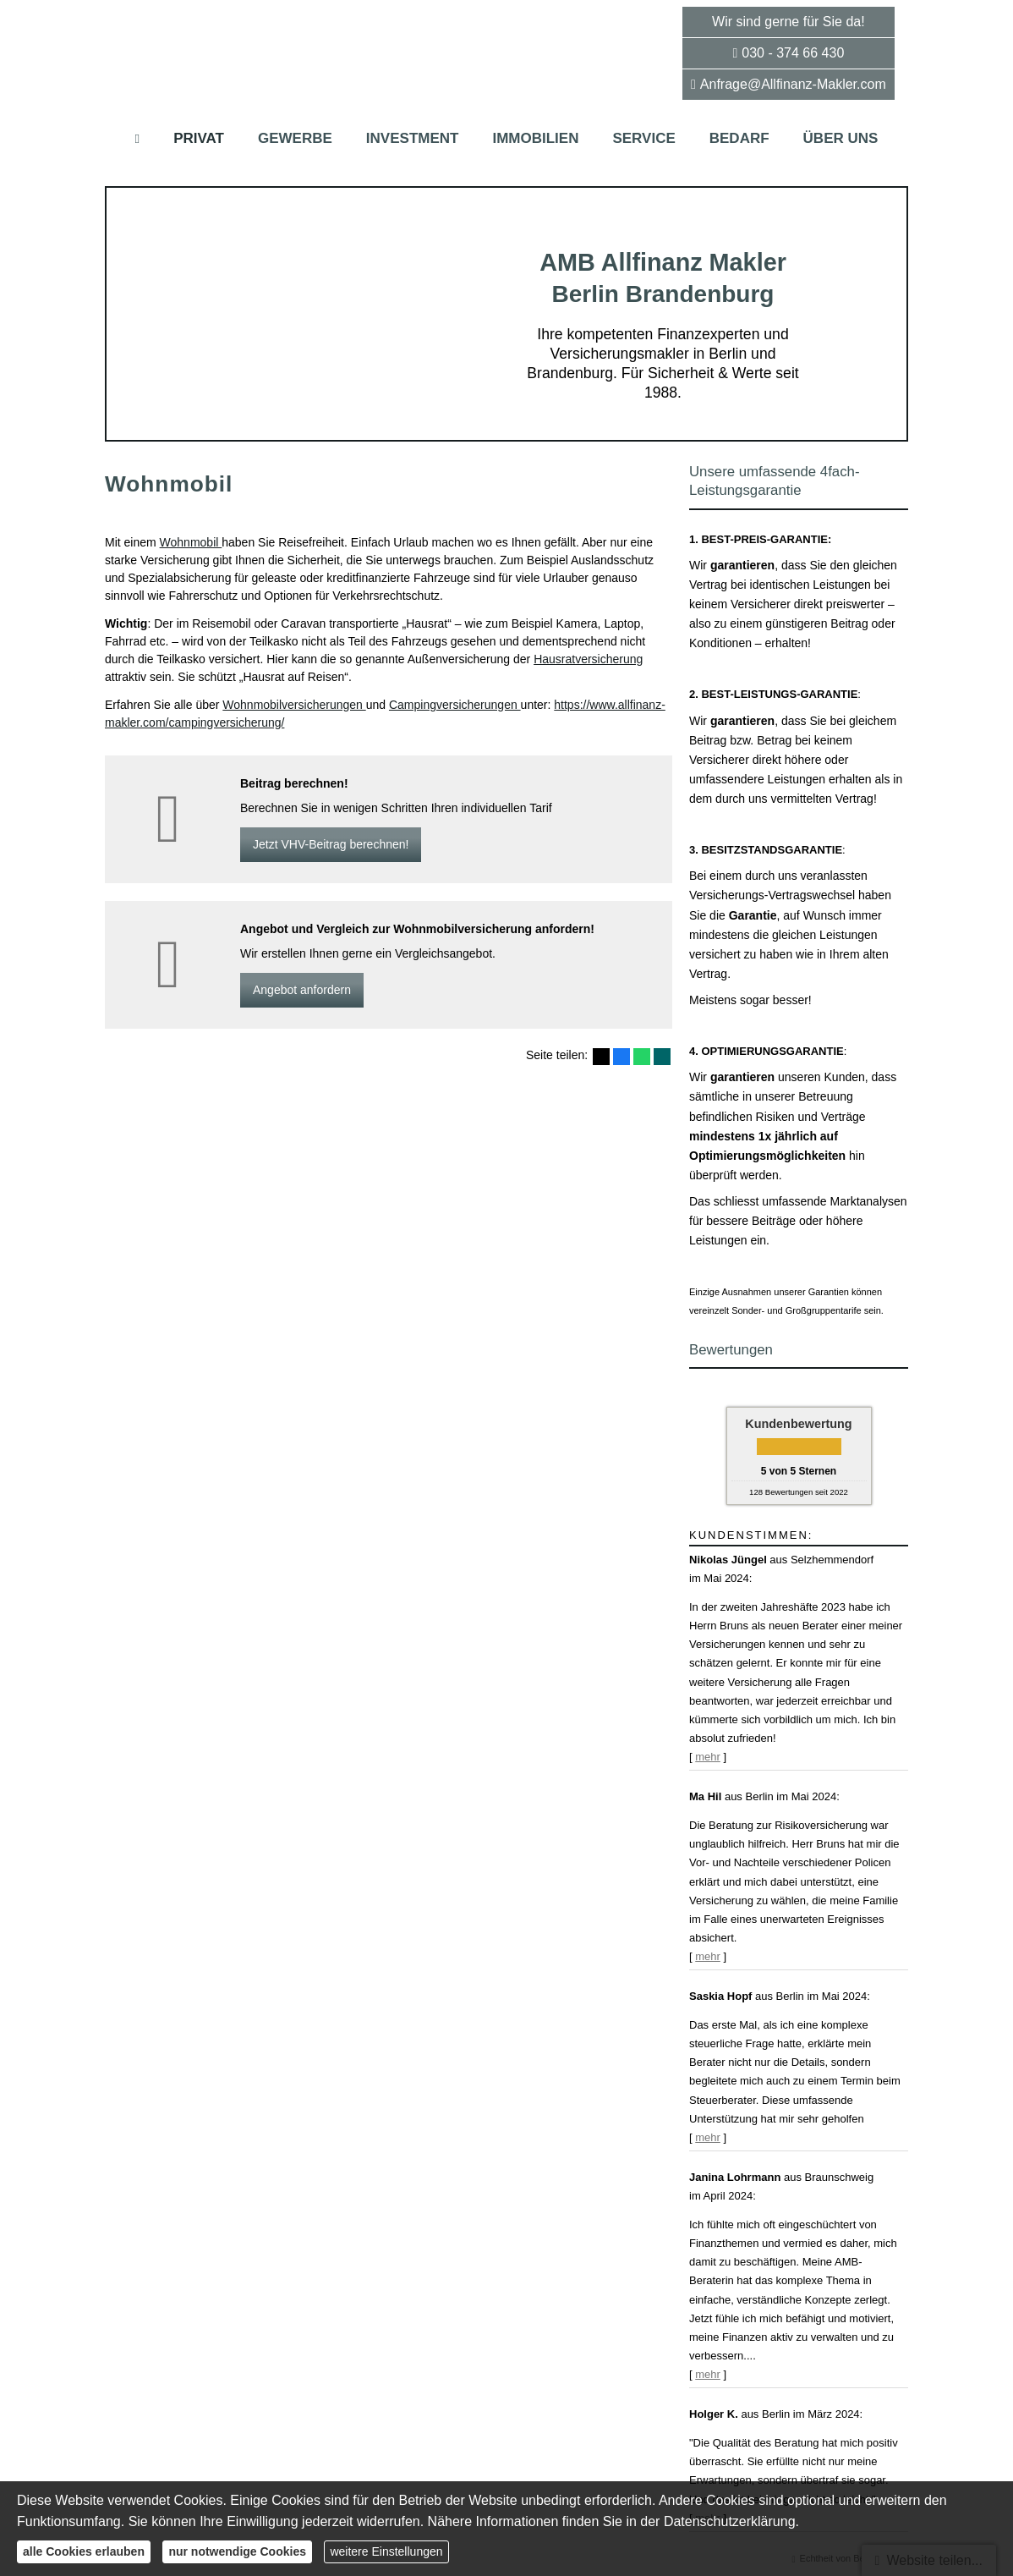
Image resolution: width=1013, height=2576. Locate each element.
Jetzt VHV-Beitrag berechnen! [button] (330, 844)
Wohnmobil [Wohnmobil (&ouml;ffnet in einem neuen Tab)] (191, 542)
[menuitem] (137, 138)
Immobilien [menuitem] (535, 138)
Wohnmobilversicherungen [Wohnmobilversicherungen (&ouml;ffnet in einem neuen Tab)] (293, 704)
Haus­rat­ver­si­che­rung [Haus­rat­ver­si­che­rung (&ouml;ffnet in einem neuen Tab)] (588, 659)
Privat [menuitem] (198, 138)
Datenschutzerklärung (730, 2521)
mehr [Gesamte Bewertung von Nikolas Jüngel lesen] (707, 1756)
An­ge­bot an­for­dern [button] (302, 990)
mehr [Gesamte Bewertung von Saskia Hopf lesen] (707, 2137)
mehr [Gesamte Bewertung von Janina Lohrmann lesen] (707, 2374)
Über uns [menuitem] (841, 138)
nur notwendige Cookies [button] (237, 2551)
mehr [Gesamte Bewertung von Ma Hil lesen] (707, 1956)
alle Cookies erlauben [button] (84, 2551)
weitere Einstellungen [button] (386, 2551)
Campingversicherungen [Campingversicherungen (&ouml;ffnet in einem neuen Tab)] (455, 704)
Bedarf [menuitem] (739, 138)
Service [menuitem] (643, 138)
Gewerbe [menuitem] (295, 138)
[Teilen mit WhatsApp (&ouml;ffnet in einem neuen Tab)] (641, 1056)
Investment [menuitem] (412, 138)
